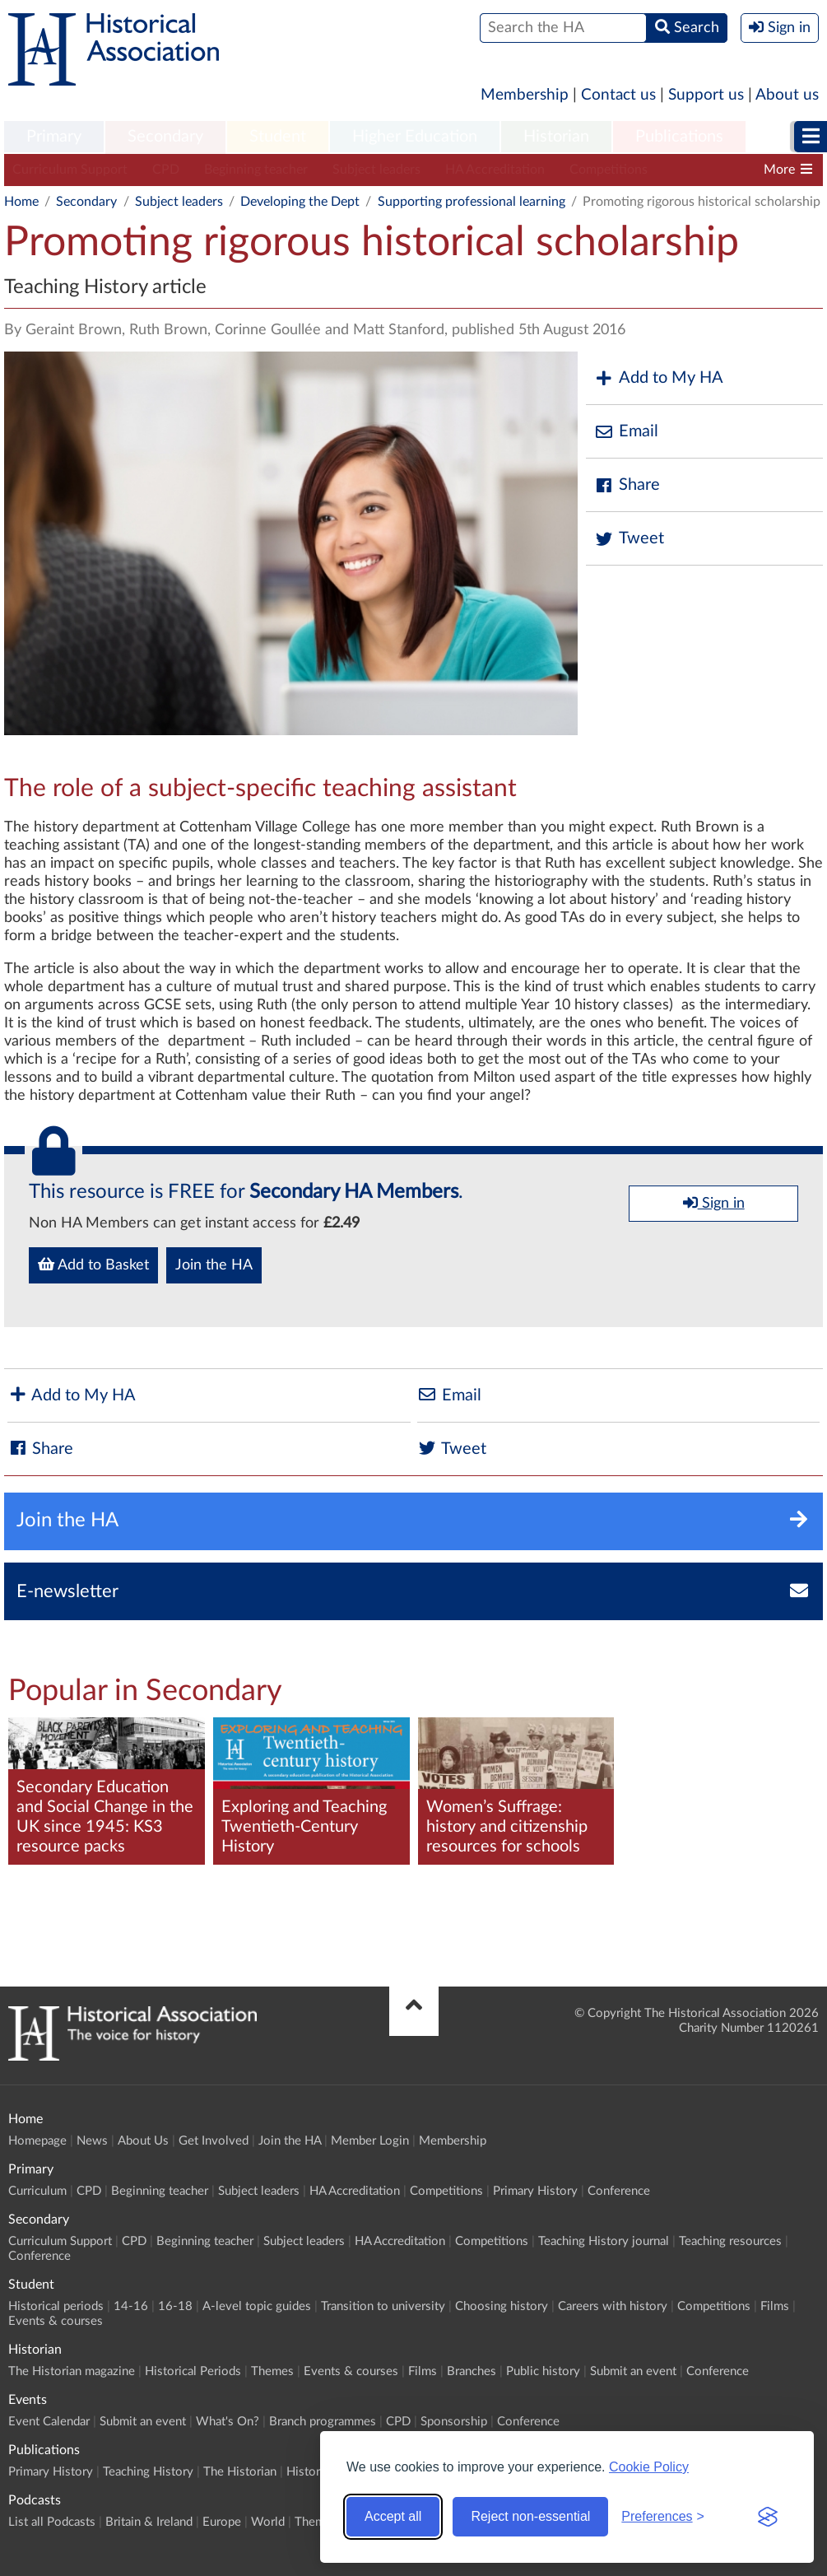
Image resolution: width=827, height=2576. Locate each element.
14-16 (131, 2306)
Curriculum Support (70, 169)
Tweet (629, 538)
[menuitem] (54, 137)
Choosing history (501, 2306)
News (92, 2141)
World (268, 2522)
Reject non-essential (530, 2516)
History (306, 2472)
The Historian (239, 2472)
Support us (706, 95)
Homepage (37, 2141)
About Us (143, 2141)
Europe (221, 2522)
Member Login (370, 2141)
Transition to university (383, 2306)
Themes (272, 2371)
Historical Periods (193, 2371)
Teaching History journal (603, 2241)
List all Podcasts (51, 2522)
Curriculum (37, 2191)
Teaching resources (730, 2241)
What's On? (227, 2421)
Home (21, 201)
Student (277, 136)
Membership (525, 95)
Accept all (393, 2516)
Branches (471, 2371)
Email (626, 431)
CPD (165, 169)
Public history (543, 2371)
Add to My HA (658, 378)
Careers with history (612, 2306)
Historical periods (56, 2306)
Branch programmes (322, 2421)
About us (787, 95)
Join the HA (214, 1265)
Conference (619, 2191)
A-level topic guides (256, 2306)
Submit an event (633, 2371)
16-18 (175, 2306)
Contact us (618, 95)
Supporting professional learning (471, 201)
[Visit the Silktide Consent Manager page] (768, 2516)
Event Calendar (49, 2421)
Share (627, 485)
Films (774, 2306)
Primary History (535, 2191)
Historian (556, 136)
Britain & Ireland (149, 2522)
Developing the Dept (300, 201)
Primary (53, 136)
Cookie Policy (649, 2467)
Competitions (608, 169)
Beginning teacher (256, 169)
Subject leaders (376, 169)
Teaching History (148, 2472)
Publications (679, 136)
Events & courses (55, 2321)
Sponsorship (453, 2421)
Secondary (165, 136)
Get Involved (214, 2141)
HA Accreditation (495, 169)
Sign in (714, 1203)
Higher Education (414, 136)
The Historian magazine (71, 2371)
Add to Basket (93, 1264)
